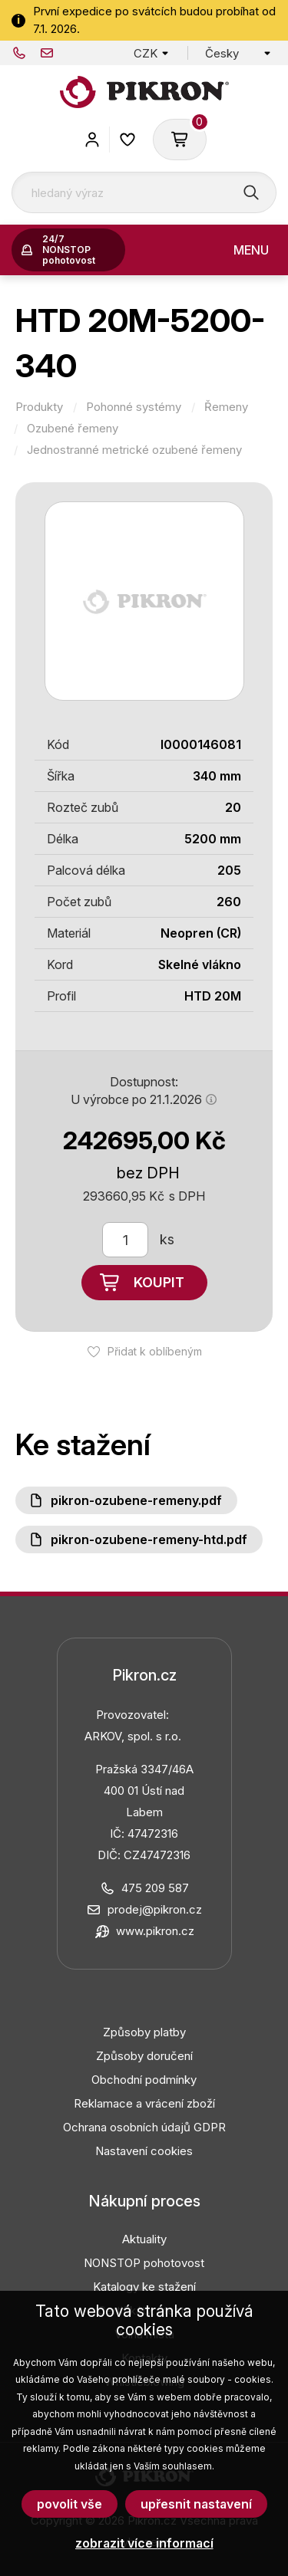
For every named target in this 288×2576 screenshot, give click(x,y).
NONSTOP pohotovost (144, 2263)
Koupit (159, 1282)
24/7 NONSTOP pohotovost (68, 249)
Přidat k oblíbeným (155, 1351)
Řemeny (226, 407)
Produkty (39, 407)
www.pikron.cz (155, 1931)
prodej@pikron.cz (47, 53)
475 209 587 (19, 53)
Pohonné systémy (133, 407)
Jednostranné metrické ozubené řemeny (134, 450)
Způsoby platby (144, 2032)
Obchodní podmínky (144, 2079)
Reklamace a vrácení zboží (144, 2103)
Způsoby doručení (144, 2056)
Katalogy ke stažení (144, 2286)
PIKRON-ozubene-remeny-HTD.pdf (149, 1539)
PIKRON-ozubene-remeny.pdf (136, 1500)
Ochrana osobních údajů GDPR (144, 2127)
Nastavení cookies (144, 2151)
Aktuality (144, 2239)
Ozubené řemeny (72, 428)
